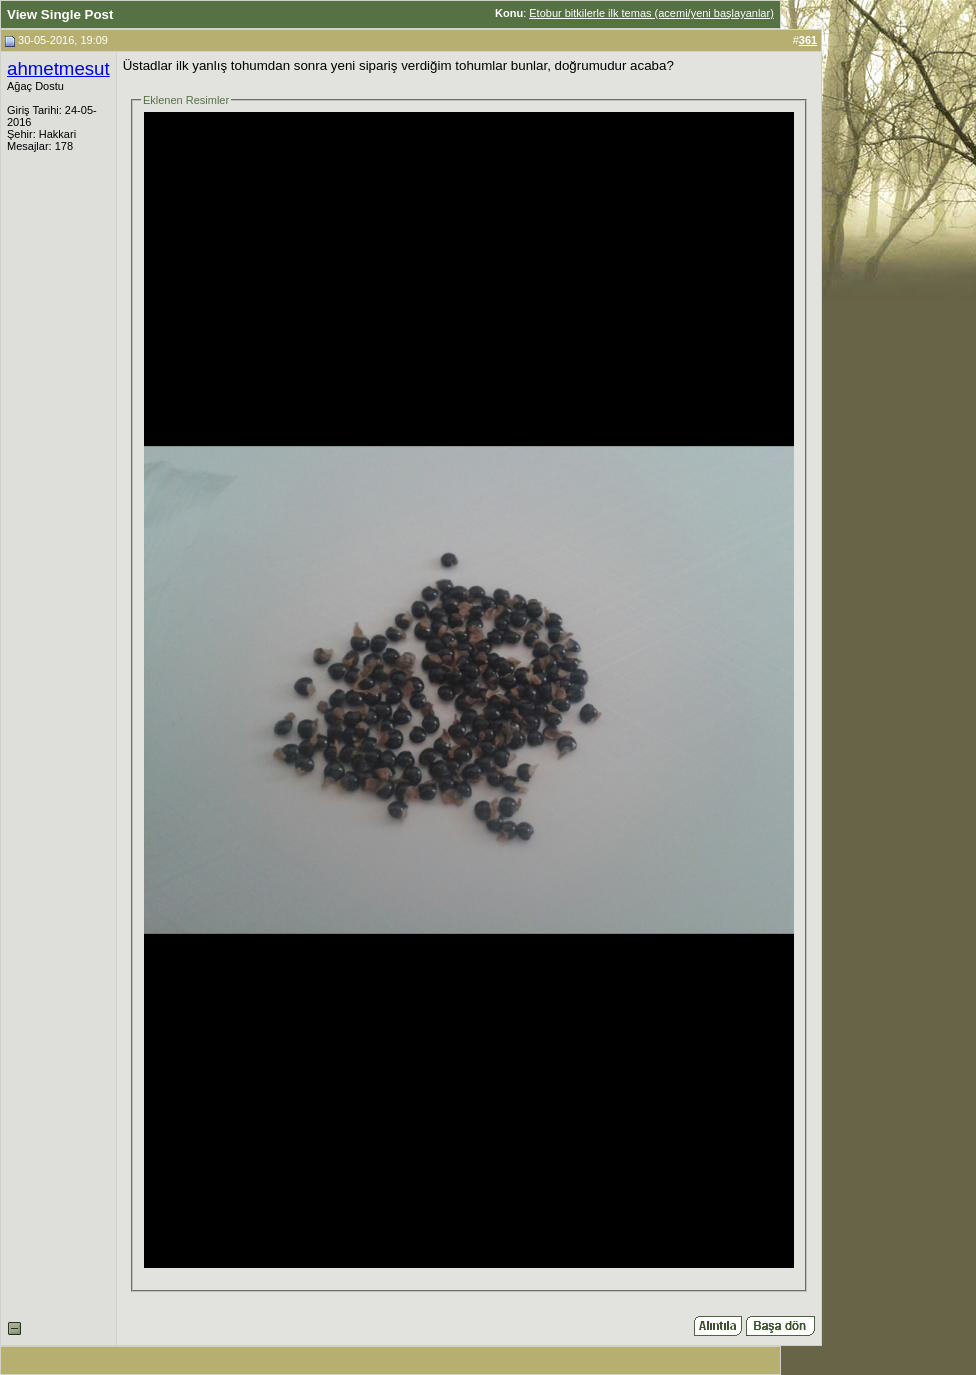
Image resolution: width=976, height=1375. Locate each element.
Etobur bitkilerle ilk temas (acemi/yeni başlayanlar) (651, 13)
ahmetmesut (58, 68)
